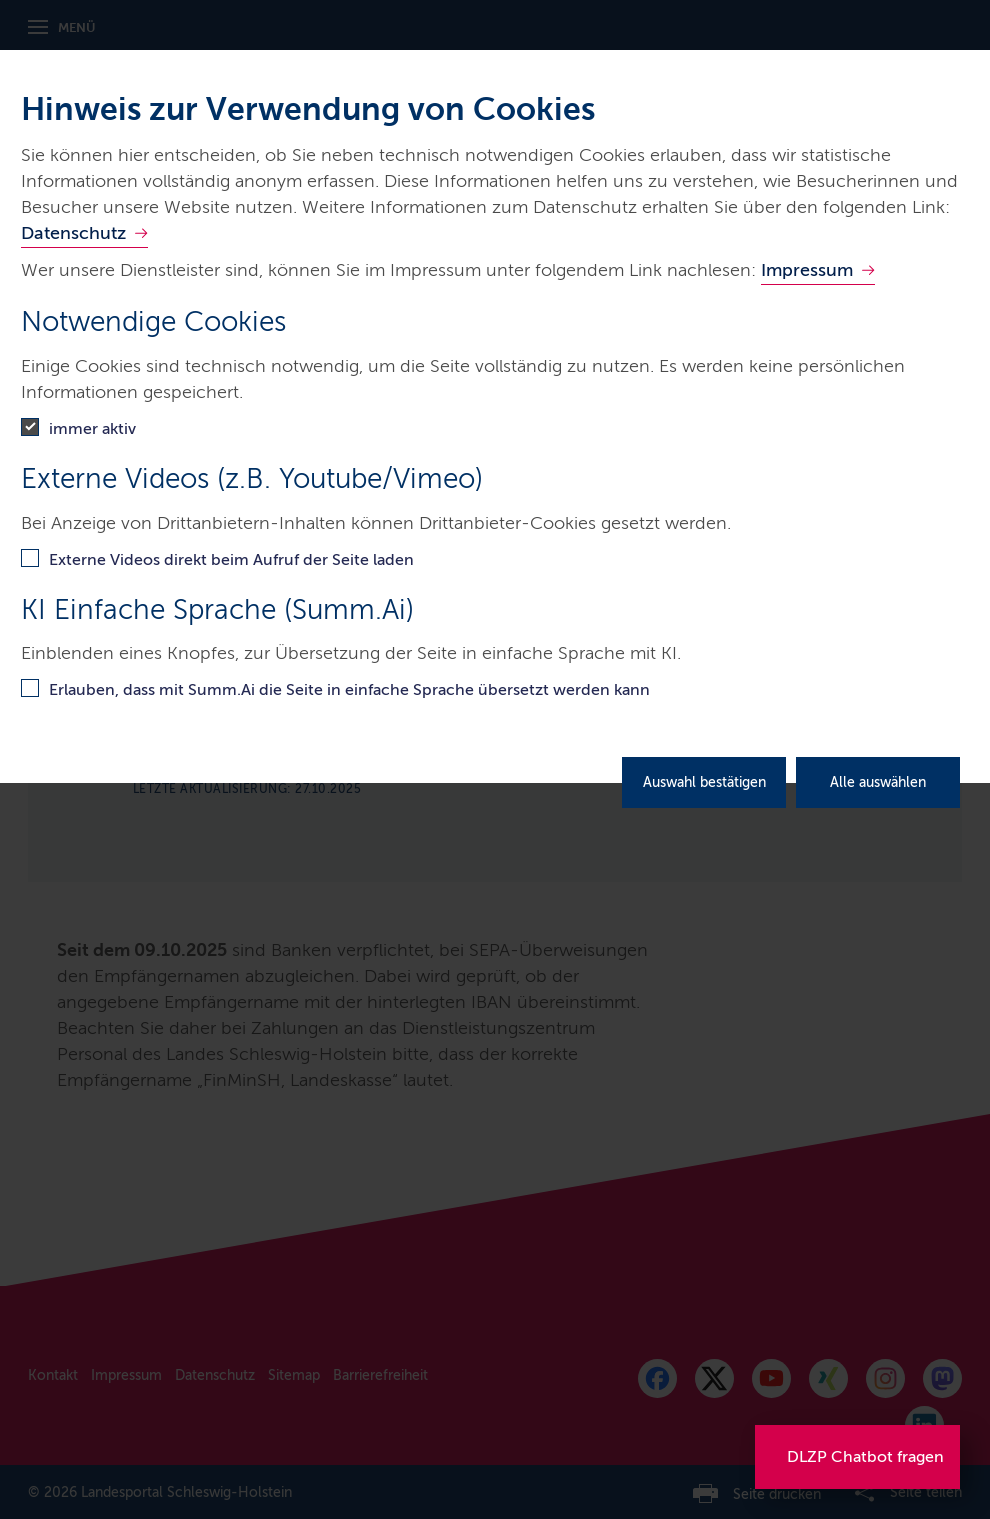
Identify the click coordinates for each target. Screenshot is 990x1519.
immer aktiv (92, 428)
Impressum (807, 270)
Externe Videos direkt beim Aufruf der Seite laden (231, 559)
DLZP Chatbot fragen (865, 1456)
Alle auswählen (878, 782)
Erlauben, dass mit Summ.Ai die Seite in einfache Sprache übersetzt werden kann (349, 689)
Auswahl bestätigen (704, 782)
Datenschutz (73, 233)
